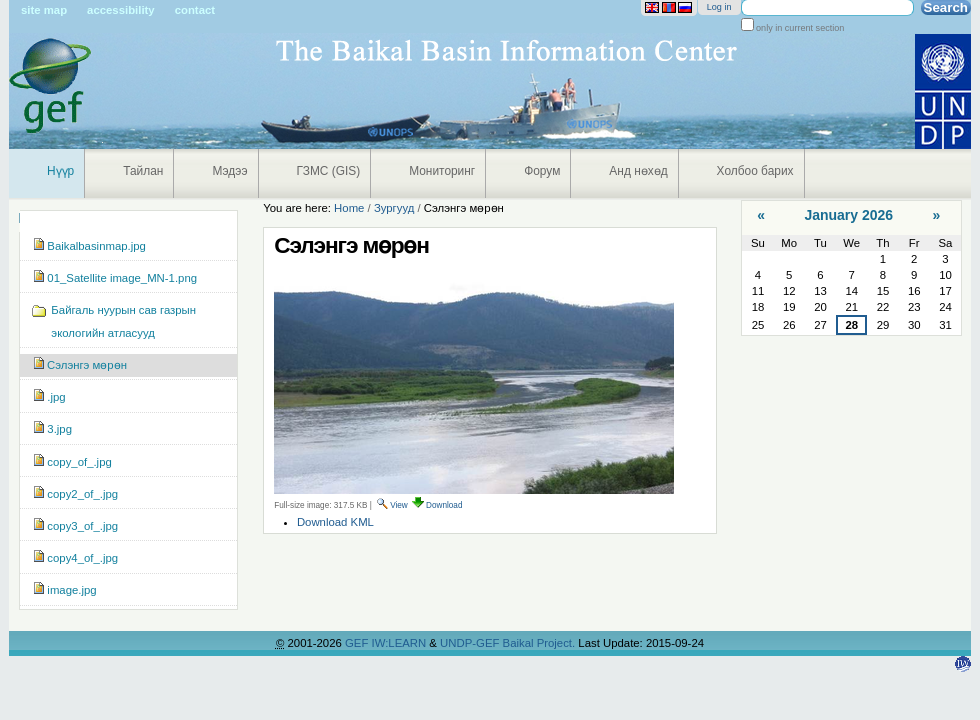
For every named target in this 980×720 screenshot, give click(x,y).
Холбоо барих (755, 171)
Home (349, 208)
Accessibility (121, 10)
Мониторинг (442, 171)
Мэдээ (229, 171)
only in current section (799, 28)
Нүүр (60, 171)
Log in (719, 7)
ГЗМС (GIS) (329, 171)
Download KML (335, 522)
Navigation (19, 218)
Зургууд (394, 208)
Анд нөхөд (638, 171)
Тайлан (143, 171)
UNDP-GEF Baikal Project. (509, 643)
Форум (542, 171)
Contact (195, 10)
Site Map (44, 10)
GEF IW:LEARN (387, 643)
